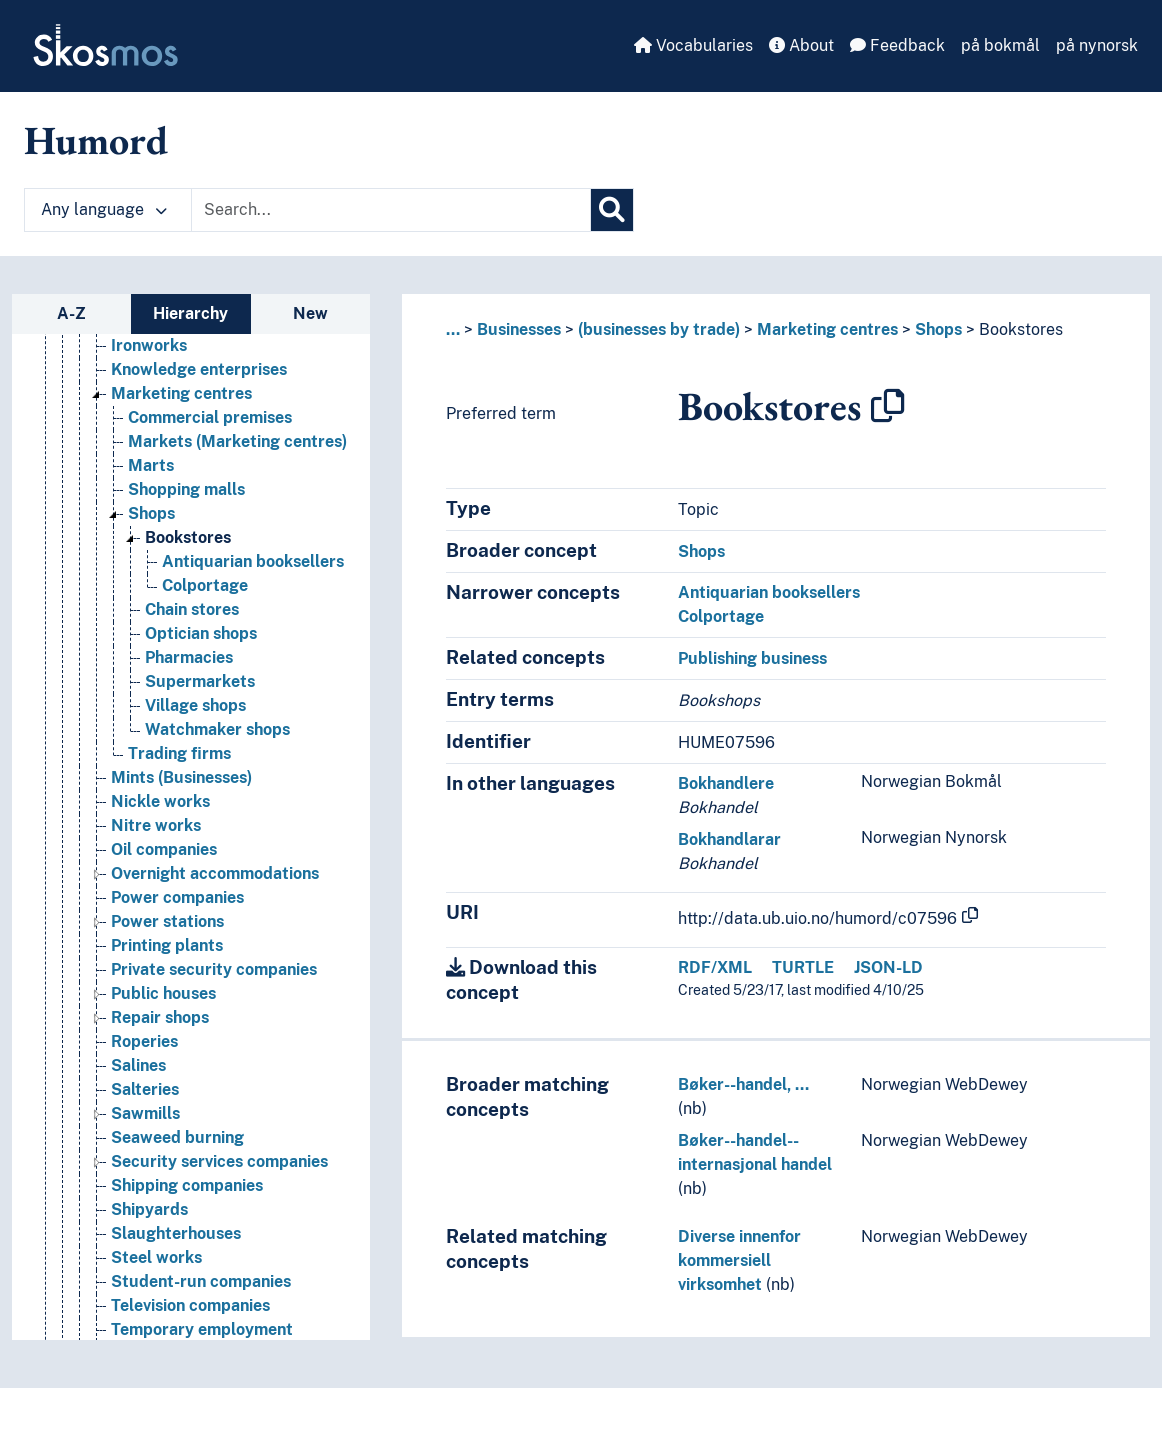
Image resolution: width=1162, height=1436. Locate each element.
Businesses (519, 329)
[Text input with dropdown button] (391, 210)
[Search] (612, 210)
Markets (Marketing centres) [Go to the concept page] (237, 441)
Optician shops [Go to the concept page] (201, 633)
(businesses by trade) (659, 329)
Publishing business (752, 658)
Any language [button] (104, 209)
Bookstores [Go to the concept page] (188, 537)
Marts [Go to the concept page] (151, 465)
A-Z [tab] (71, 313)
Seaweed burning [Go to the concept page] (177, 1137)
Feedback (897, 45)
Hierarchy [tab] (190, 313)
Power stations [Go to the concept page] (167, 921)
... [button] (453, 329)
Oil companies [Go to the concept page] (164, 849)
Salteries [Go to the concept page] (145, 1089)
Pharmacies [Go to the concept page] (189, 657)
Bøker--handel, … (743, 1084)
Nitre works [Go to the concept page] (156, 825)
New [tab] (310, 313)
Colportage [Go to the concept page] (205, 585)
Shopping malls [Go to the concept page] (186, 489)
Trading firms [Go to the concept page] (179, 753)
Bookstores (1021, 329)
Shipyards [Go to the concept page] (149, 1209)
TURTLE (803, 967)
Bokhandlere (726, 783)
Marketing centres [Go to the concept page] (181, 393)
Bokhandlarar (729, 839)
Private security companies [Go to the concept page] (214, 969)
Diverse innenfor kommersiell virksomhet (739, 1260)
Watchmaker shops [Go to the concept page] (217, 729)
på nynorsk (1097, 45)
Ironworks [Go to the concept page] (149, 345)
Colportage (721, 616)
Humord (96, 140)
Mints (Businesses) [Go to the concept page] (181, 777)
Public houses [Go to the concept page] (163, 993)
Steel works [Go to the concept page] (156, 1257)
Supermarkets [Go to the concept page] (200, 681)
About (801, 45)
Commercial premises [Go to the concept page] (210, 417)
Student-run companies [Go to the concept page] (201, 1281)
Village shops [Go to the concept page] (195, 705)
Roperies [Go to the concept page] (144, 1041)
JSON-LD (888, 967)
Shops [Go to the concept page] (151, 513)
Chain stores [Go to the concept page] (192, 609)
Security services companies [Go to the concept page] (219, 1161)
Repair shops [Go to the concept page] (160, 1017)
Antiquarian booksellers (769, 592)
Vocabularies (693, 45)
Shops (938, 329)
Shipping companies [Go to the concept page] (187, 1185)
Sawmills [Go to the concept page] (145, 1113)
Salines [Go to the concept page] (138, 1065)
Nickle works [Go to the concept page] (160, 801)
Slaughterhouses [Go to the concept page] (176, 1233)
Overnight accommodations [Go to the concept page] (215, 873)
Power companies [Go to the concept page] (177, 897)
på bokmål (1000, 45)
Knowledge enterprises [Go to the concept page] (199, 369)
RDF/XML (715, 967)
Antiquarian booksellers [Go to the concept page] (253, 561)
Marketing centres (827, 329)
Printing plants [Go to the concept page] (167, 945)
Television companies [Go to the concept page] (190, 1305)
